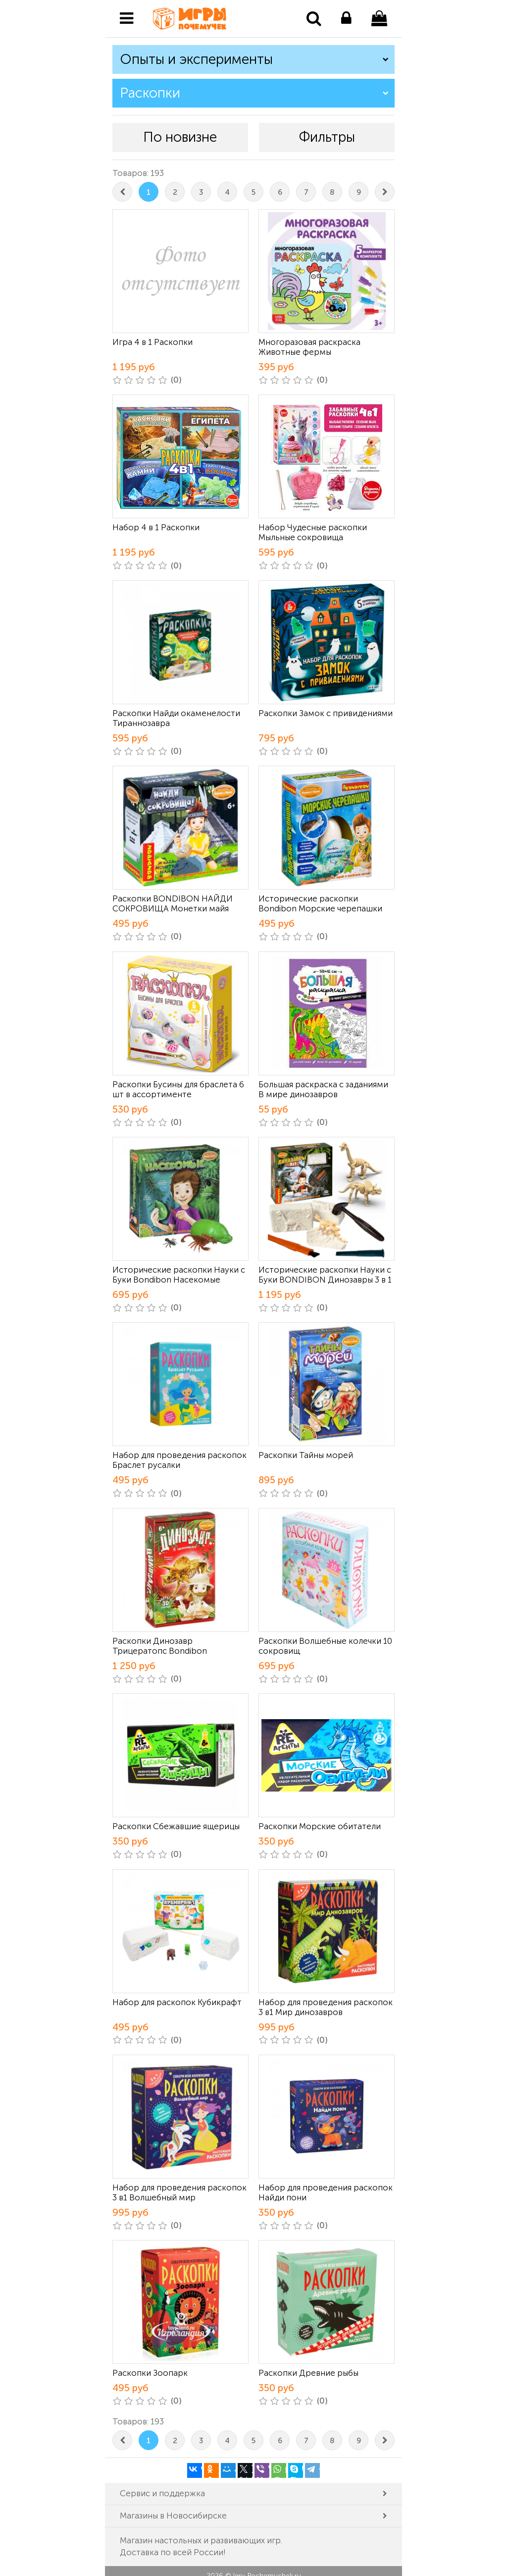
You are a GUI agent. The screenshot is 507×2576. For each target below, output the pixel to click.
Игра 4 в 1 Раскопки (152, 342)
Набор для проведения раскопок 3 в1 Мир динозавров (325, 2007)
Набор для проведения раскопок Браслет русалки (179, 1460)
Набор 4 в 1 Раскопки (156, 527)
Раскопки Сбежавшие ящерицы (176, 1826)
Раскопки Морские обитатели (319, 1826)
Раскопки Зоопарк (150, 2373)
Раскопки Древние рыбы (308, 2373)
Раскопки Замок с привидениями (325, 713)
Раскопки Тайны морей (305, 1455)
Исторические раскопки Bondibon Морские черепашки (320, 903)
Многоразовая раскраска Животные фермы (309, 347)
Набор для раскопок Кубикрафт (177, 2002)
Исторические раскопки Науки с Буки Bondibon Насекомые (178, 1275)
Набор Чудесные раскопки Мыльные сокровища (312, 532)
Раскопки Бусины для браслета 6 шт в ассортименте (178, 1089)
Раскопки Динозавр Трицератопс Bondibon (159, 1646)
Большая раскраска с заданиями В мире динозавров (323, 1089)
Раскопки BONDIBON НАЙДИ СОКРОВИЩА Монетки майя (172, 903)
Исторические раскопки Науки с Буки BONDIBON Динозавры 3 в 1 (325, 1275)
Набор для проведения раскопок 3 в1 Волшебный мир (179, 2192)
